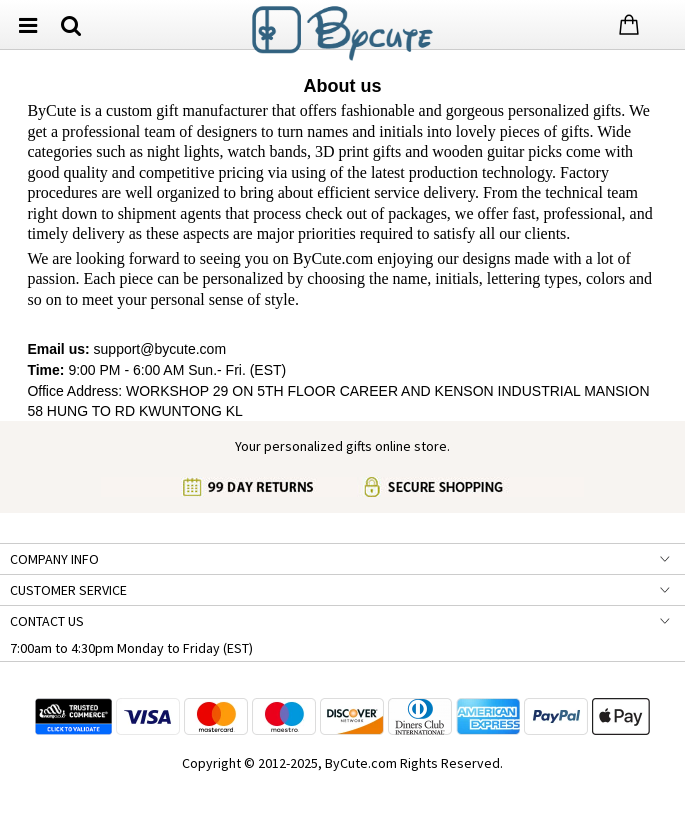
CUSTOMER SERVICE (68, 590)
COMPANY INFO (54, 559)
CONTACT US (47, 621)
